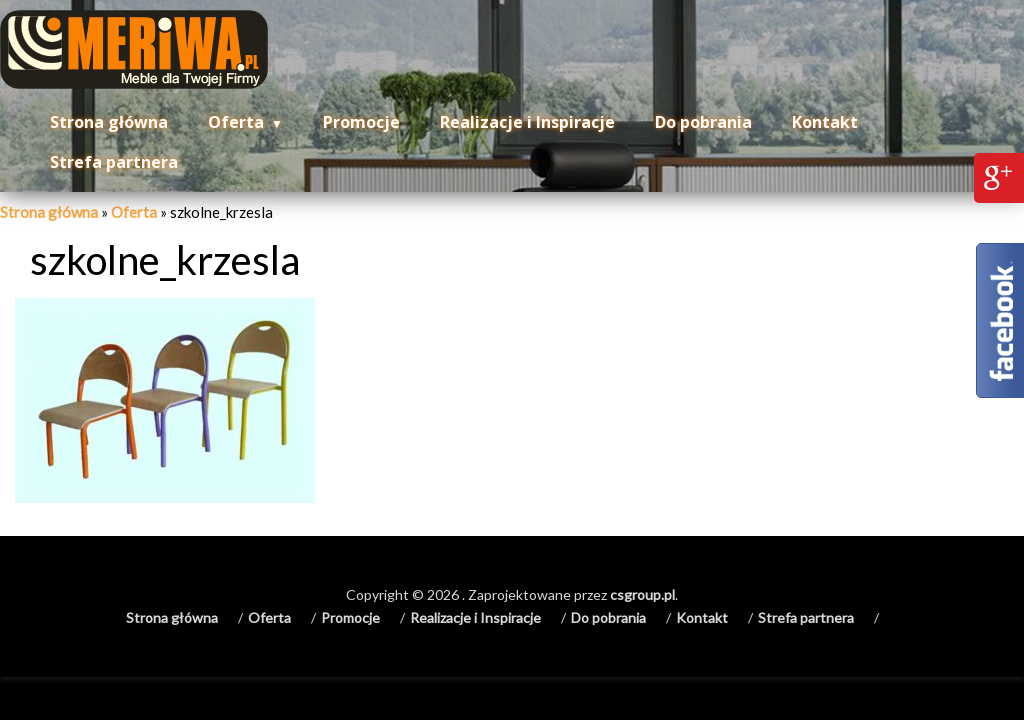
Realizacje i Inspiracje (527, 122)
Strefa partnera (114, 162)
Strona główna (109, 122)
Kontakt (825, 122)
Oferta (236, 122)
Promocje (361, 122)
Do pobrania (703, 122)
